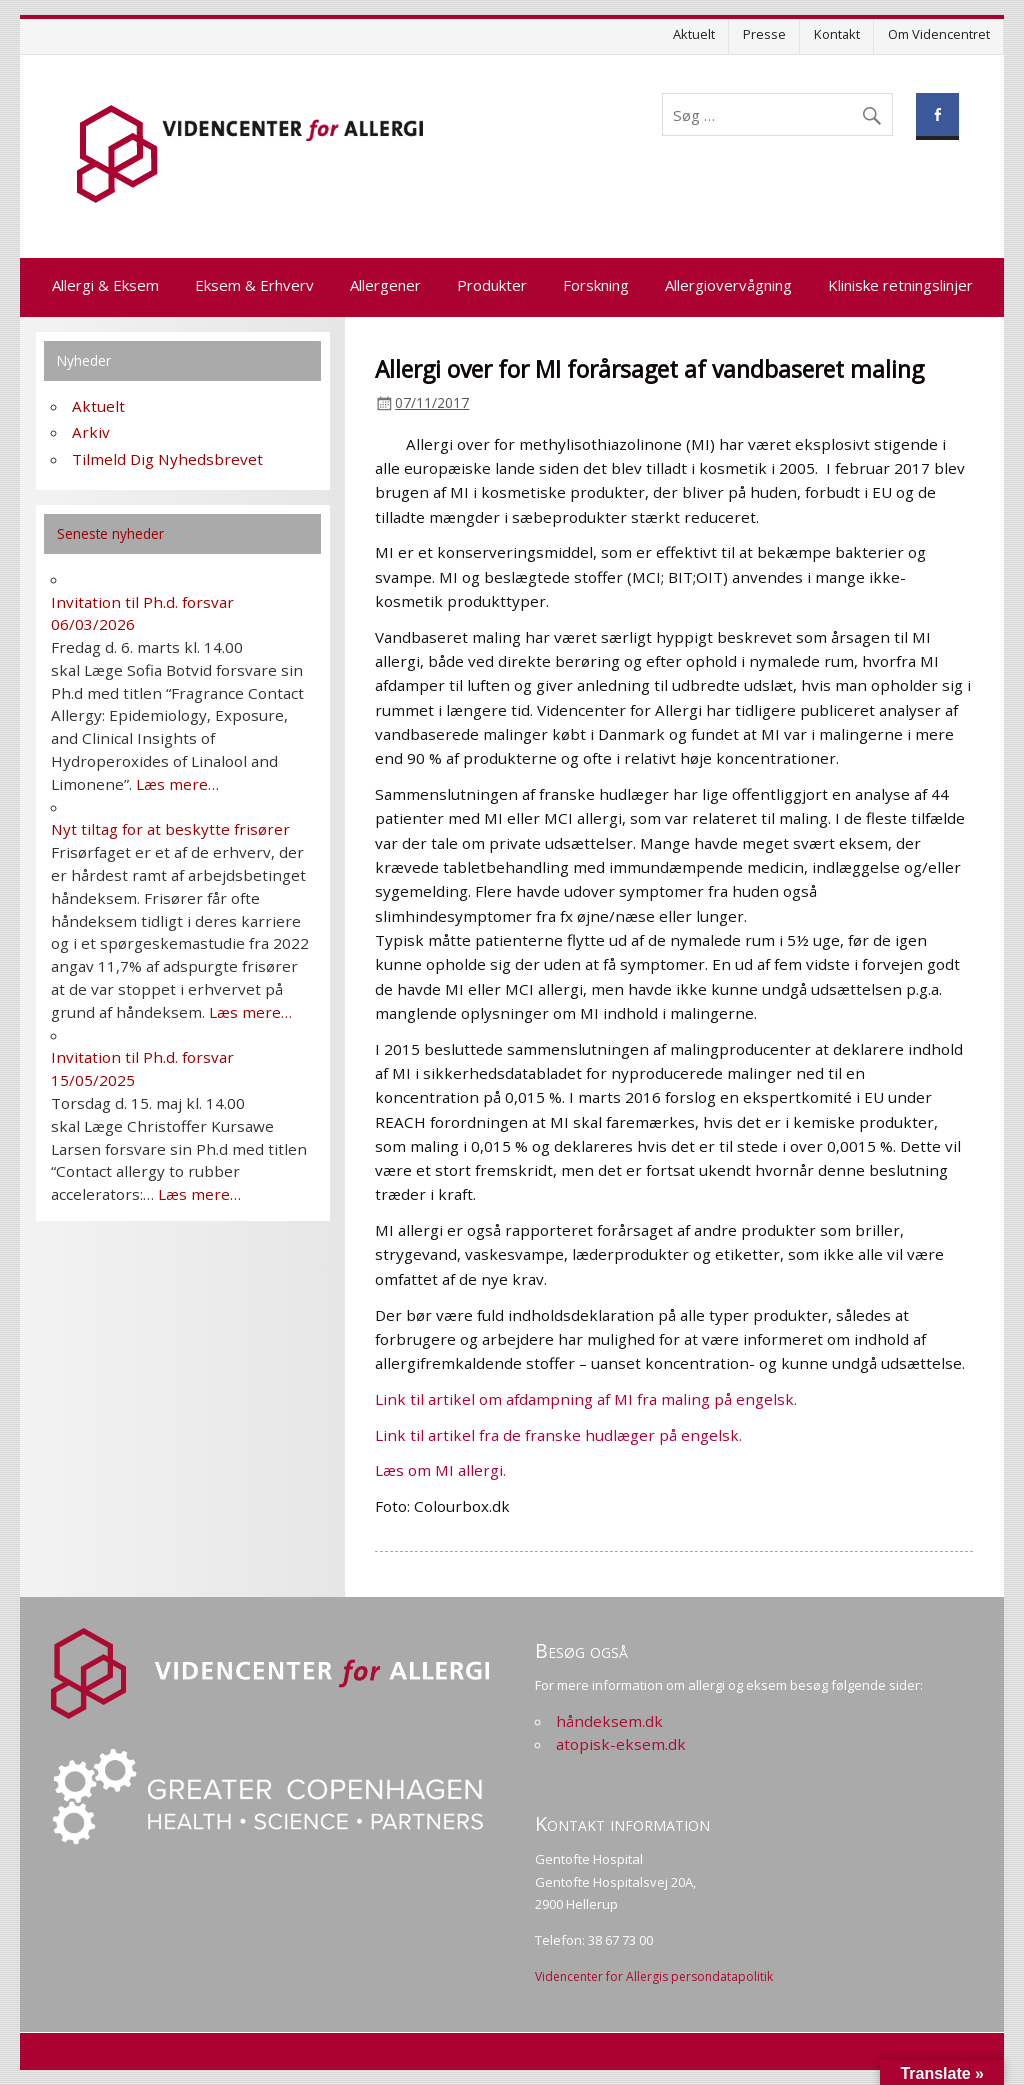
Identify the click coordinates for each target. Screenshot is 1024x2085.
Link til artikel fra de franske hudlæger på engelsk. (558, 1435)
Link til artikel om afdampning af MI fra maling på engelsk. (586, 1399)
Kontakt (837, 34)
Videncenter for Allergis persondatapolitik (654, 1976)
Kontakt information (622, 1823)
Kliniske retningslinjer (900, 285)
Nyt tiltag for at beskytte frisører (170, 829)
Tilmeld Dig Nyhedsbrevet (167, 459)
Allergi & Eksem (105, 285)
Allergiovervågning (728, 285)
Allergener (385, 285)
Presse (764, 34)
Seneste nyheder (110, 533)
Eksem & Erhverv (254, 285)
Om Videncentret (939, 34)
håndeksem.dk (609, 1721)
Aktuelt (694, 34)
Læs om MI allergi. (440, 1470)
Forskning (596, 285)
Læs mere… (177, 784)
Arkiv (91, 432)
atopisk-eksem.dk (621, 1744)
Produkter (492, 285)
